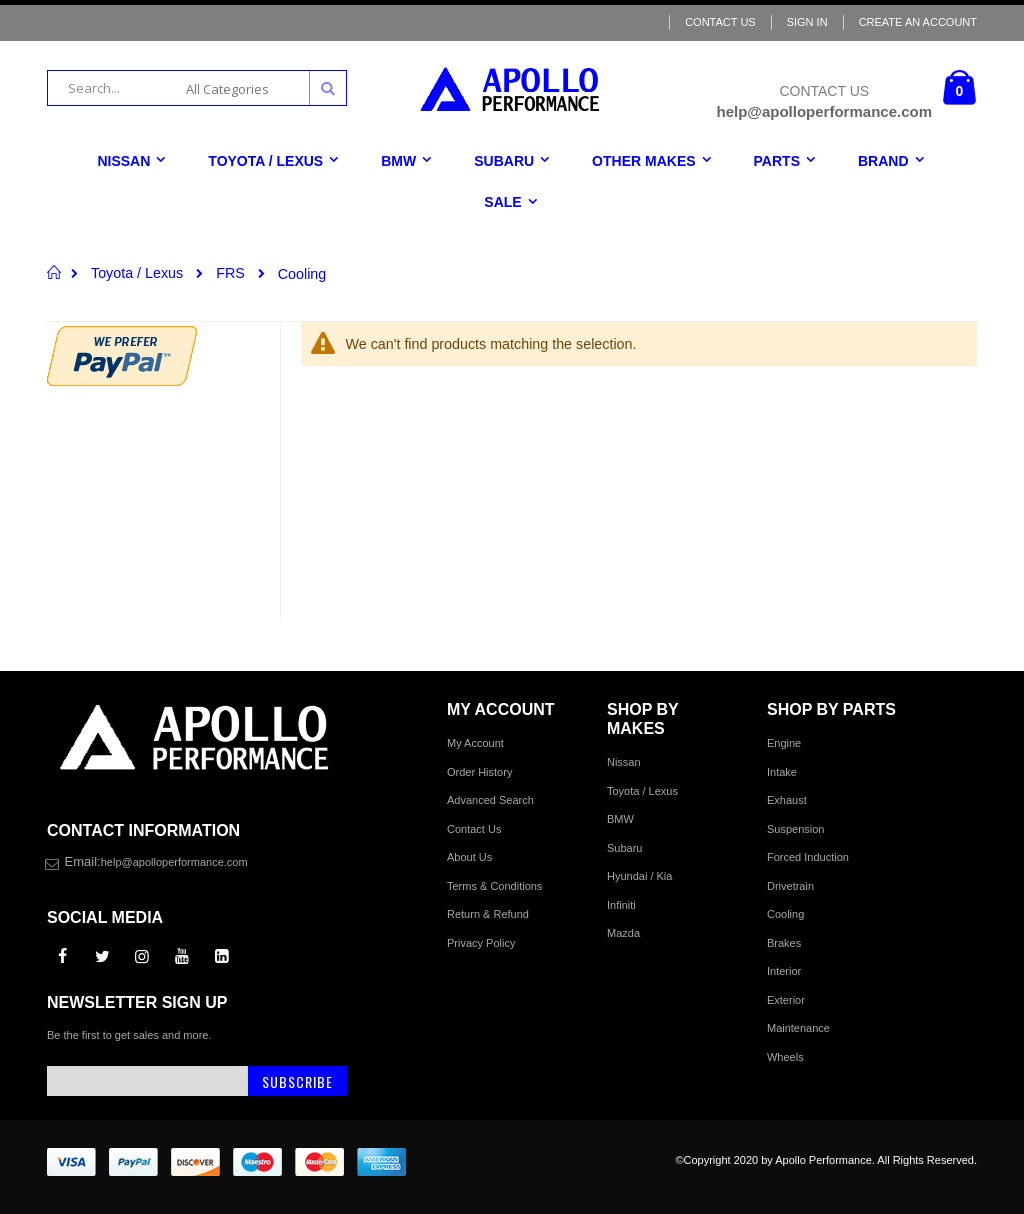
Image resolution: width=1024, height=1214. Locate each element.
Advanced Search (490, 800)
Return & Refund (488, 914)
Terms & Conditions (494, 886)
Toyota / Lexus (137, 273)
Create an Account (918, 22)
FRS (230, 273)
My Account (475, 743)
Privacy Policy (481, 943)
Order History (479, 772)
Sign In (807, 22)
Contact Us (720, 22)
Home (54, 272)
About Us (469, 857)
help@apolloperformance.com (174, 862)
